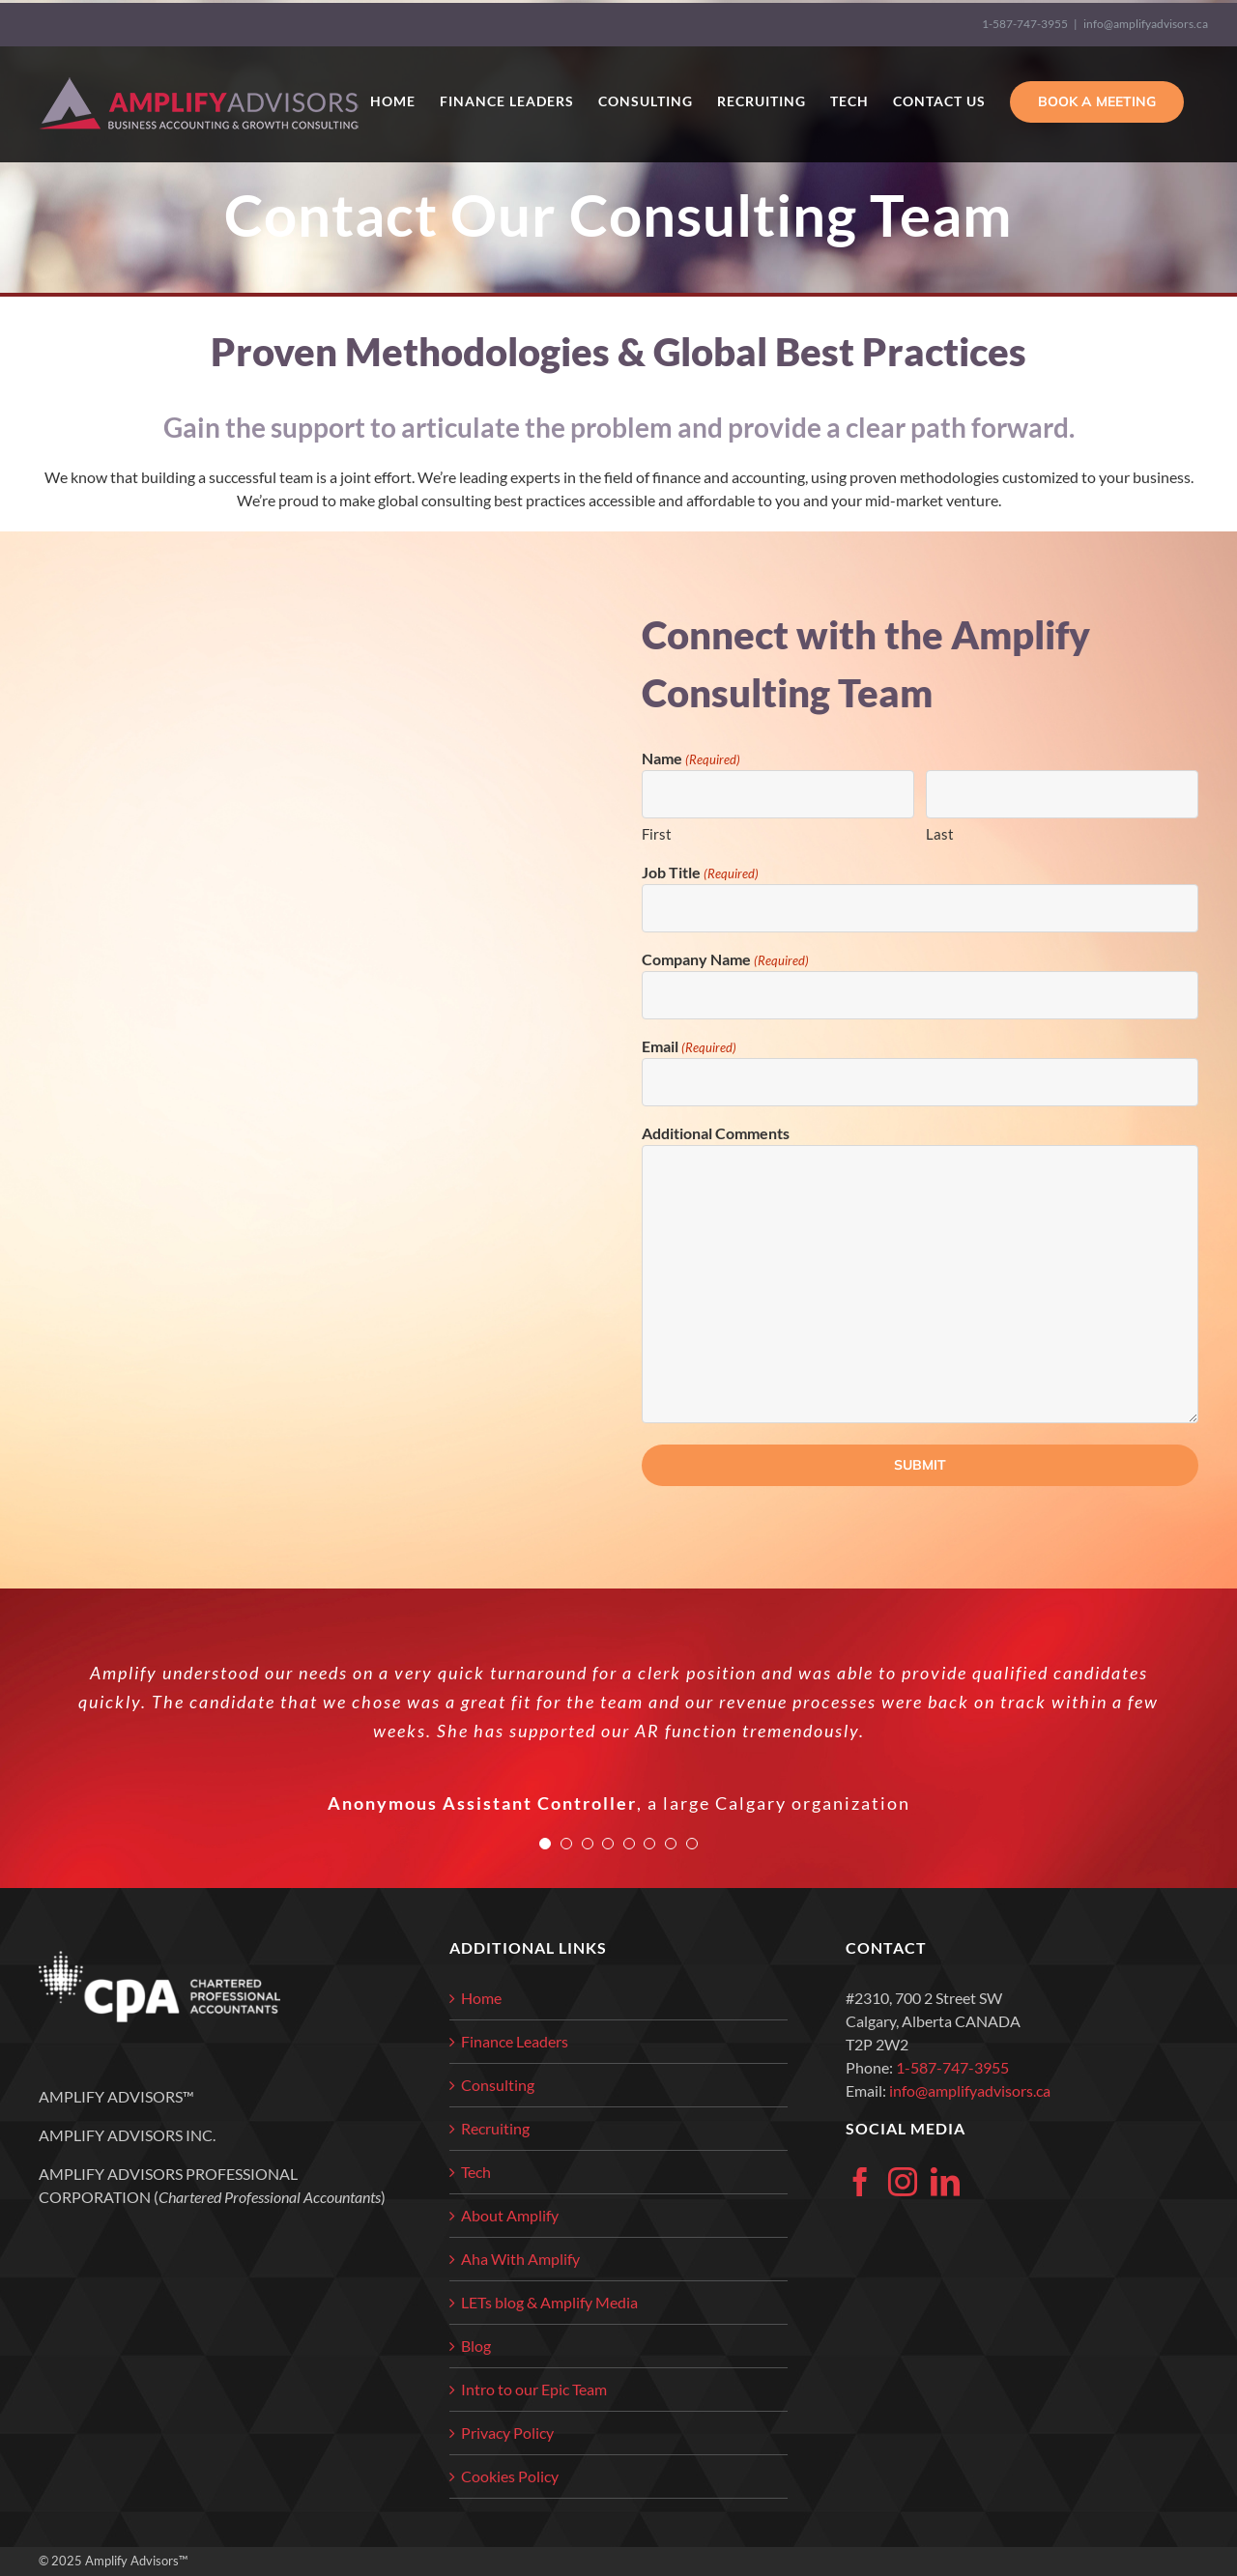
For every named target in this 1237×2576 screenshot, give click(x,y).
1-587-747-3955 (1025, 23)
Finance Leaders (514, 2041)
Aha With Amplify (520, 2258)
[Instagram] (902, 2181)
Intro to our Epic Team (534, 2389)
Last (940, 834)
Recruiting (495, 2128)
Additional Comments (716, 1133)
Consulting (497, 2084)
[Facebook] (860, 2181)
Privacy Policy (507, 2432)
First (657, 834)
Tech (476, 2171)
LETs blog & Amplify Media (549, 2302)
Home (481, 1998)
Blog (476, 2345)
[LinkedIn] (945, 2181)
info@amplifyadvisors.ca (1145, 23)
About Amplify (510, 2215)
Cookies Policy (510, 2476)
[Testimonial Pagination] (545, 1843)
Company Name (725, 960)
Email (689, 1047)
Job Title (700, 873)
